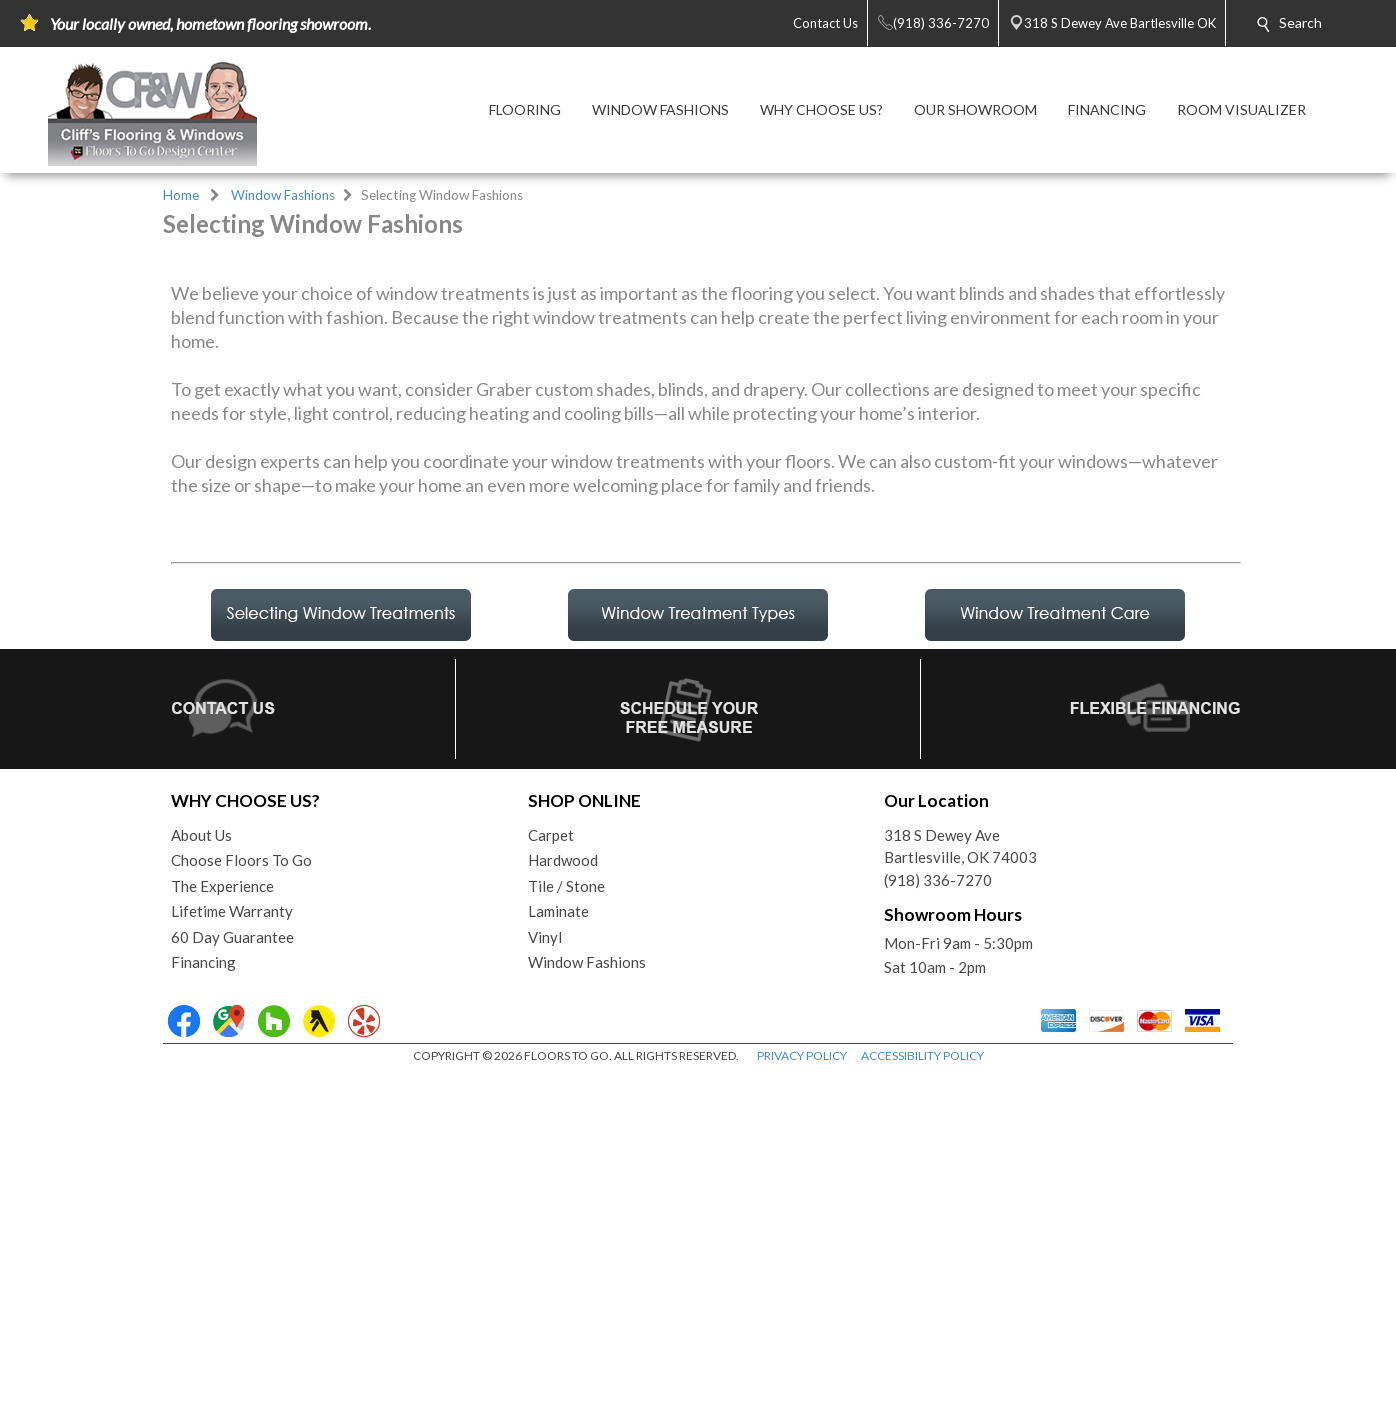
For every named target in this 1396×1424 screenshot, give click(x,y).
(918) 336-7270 (938, 1228)
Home (181, 195)
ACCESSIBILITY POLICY (922, 1403)
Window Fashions (283, 195)
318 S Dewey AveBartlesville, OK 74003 (960, 1194)
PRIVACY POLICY (802, 1403)
